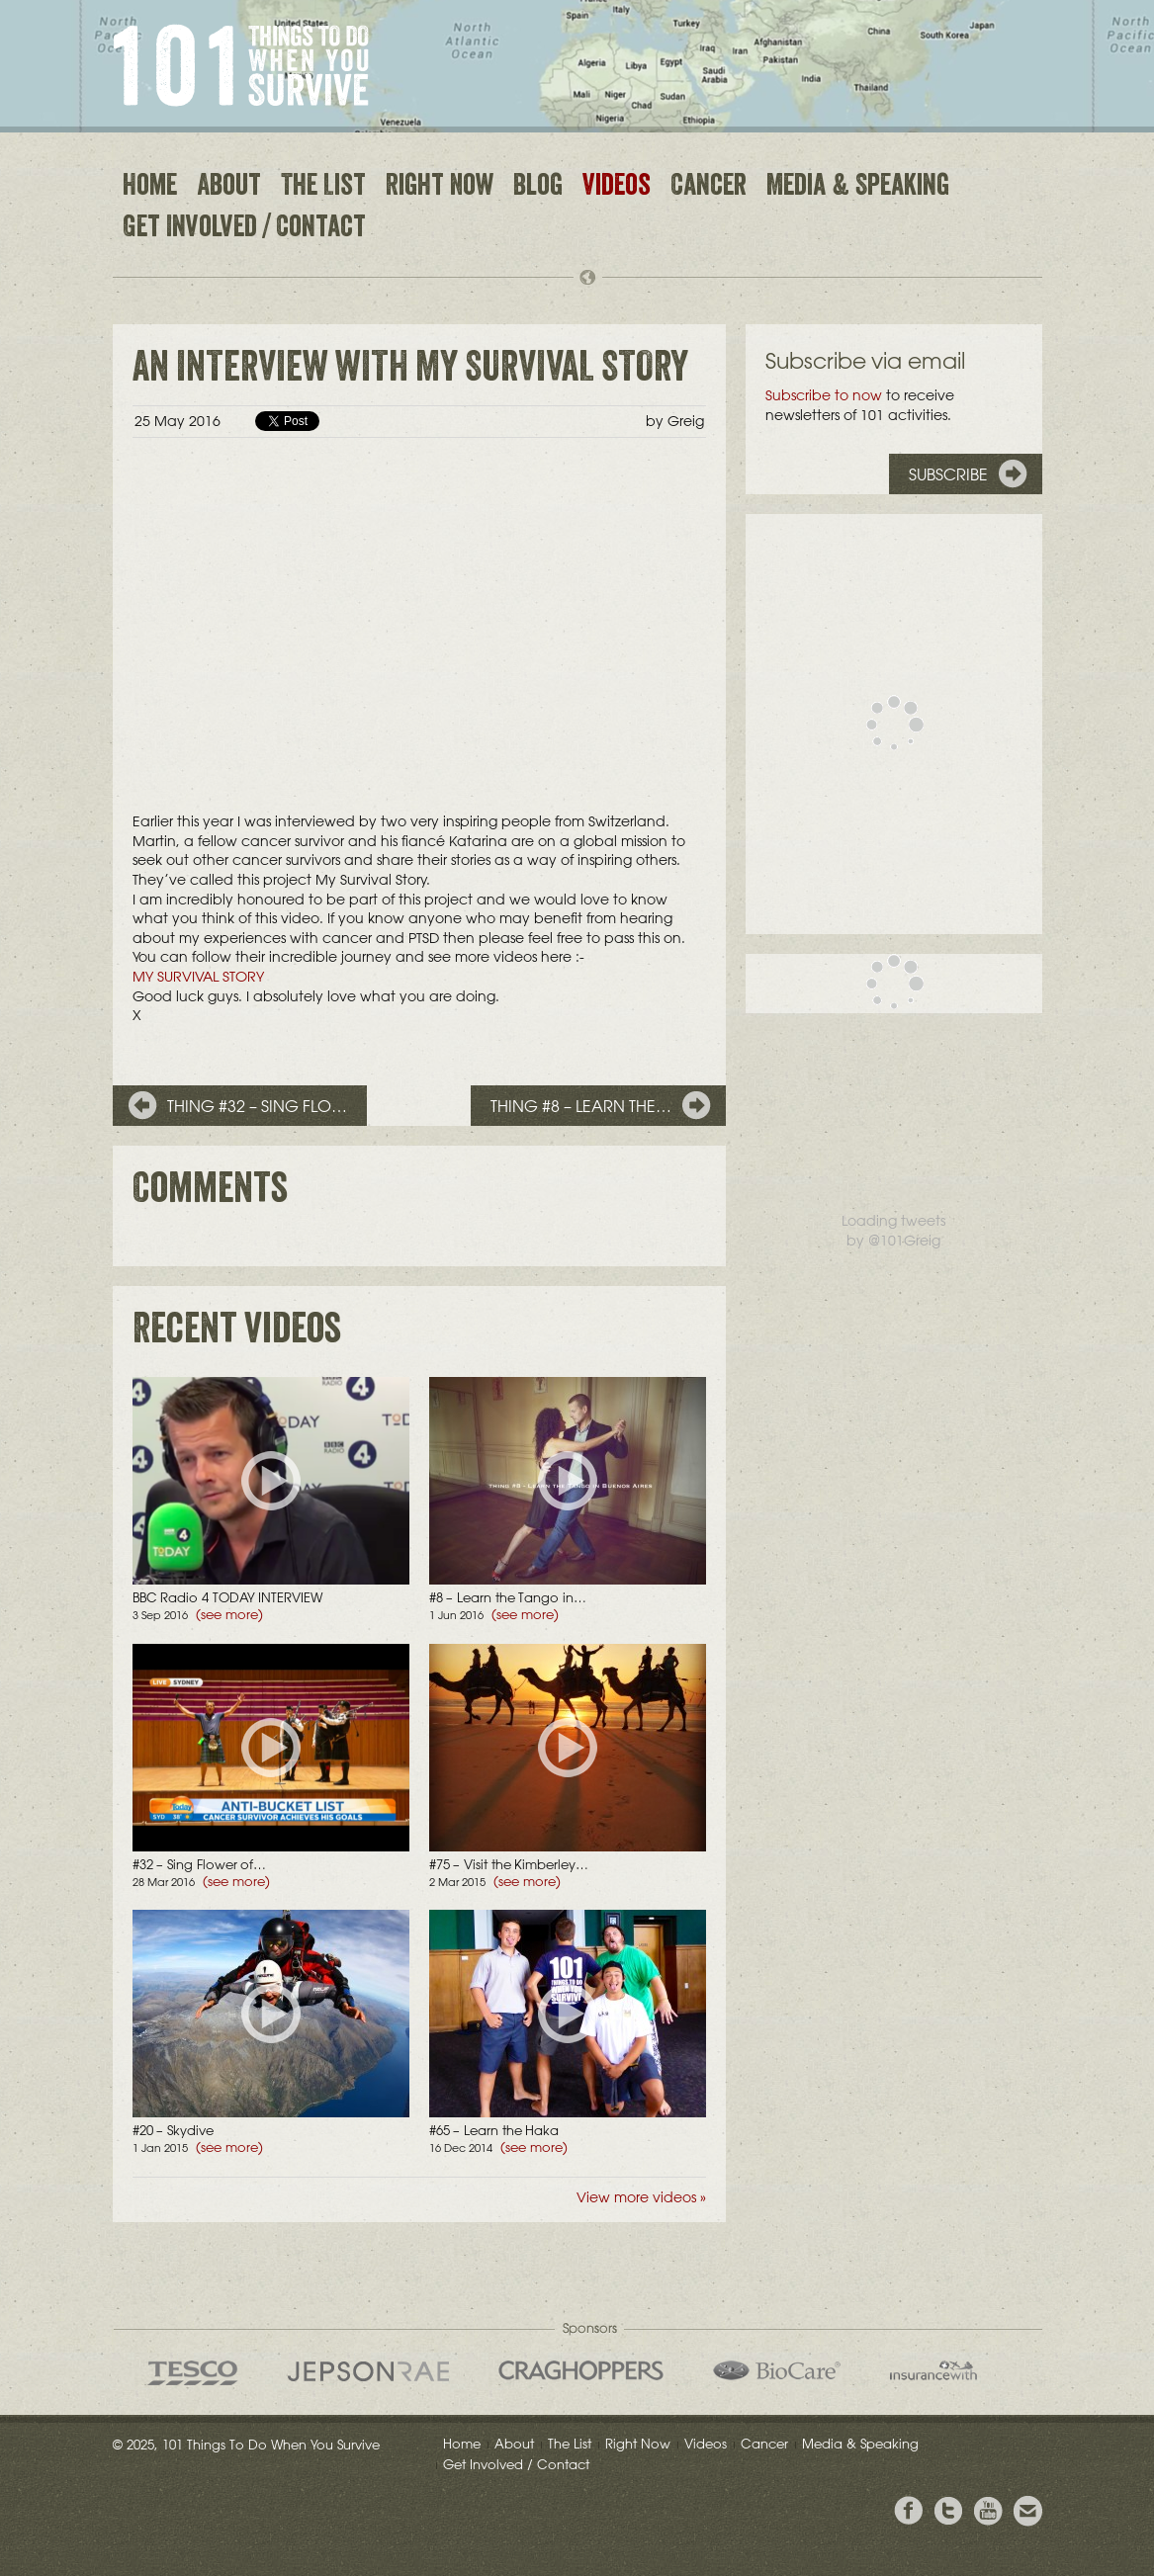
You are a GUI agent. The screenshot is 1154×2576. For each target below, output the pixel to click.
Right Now (439, 188)
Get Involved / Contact (244, 229)
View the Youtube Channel (988, 2511)
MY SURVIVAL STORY (198, 977)
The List (323, 188)
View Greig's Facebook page (909, 2511)
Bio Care (777, 2370)
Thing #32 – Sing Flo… (257, 1106)
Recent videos (237, 1333)
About (229, 188)
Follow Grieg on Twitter (948, 2511)
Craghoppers (581, 2370)
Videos (616, 188)
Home (150, 188)
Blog (538, 188)
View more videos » (641, 2197)
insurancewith (933, 2370)
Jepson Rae (368, 2371)
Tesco (192, 2373)
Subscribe (948, 474)
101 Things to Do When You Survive (241, 65)
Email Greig (1027, 2511)
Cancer (708, 188)
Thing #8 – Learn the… (580, 1106)
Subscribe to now (823, 395)
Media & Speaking (857, 188)
